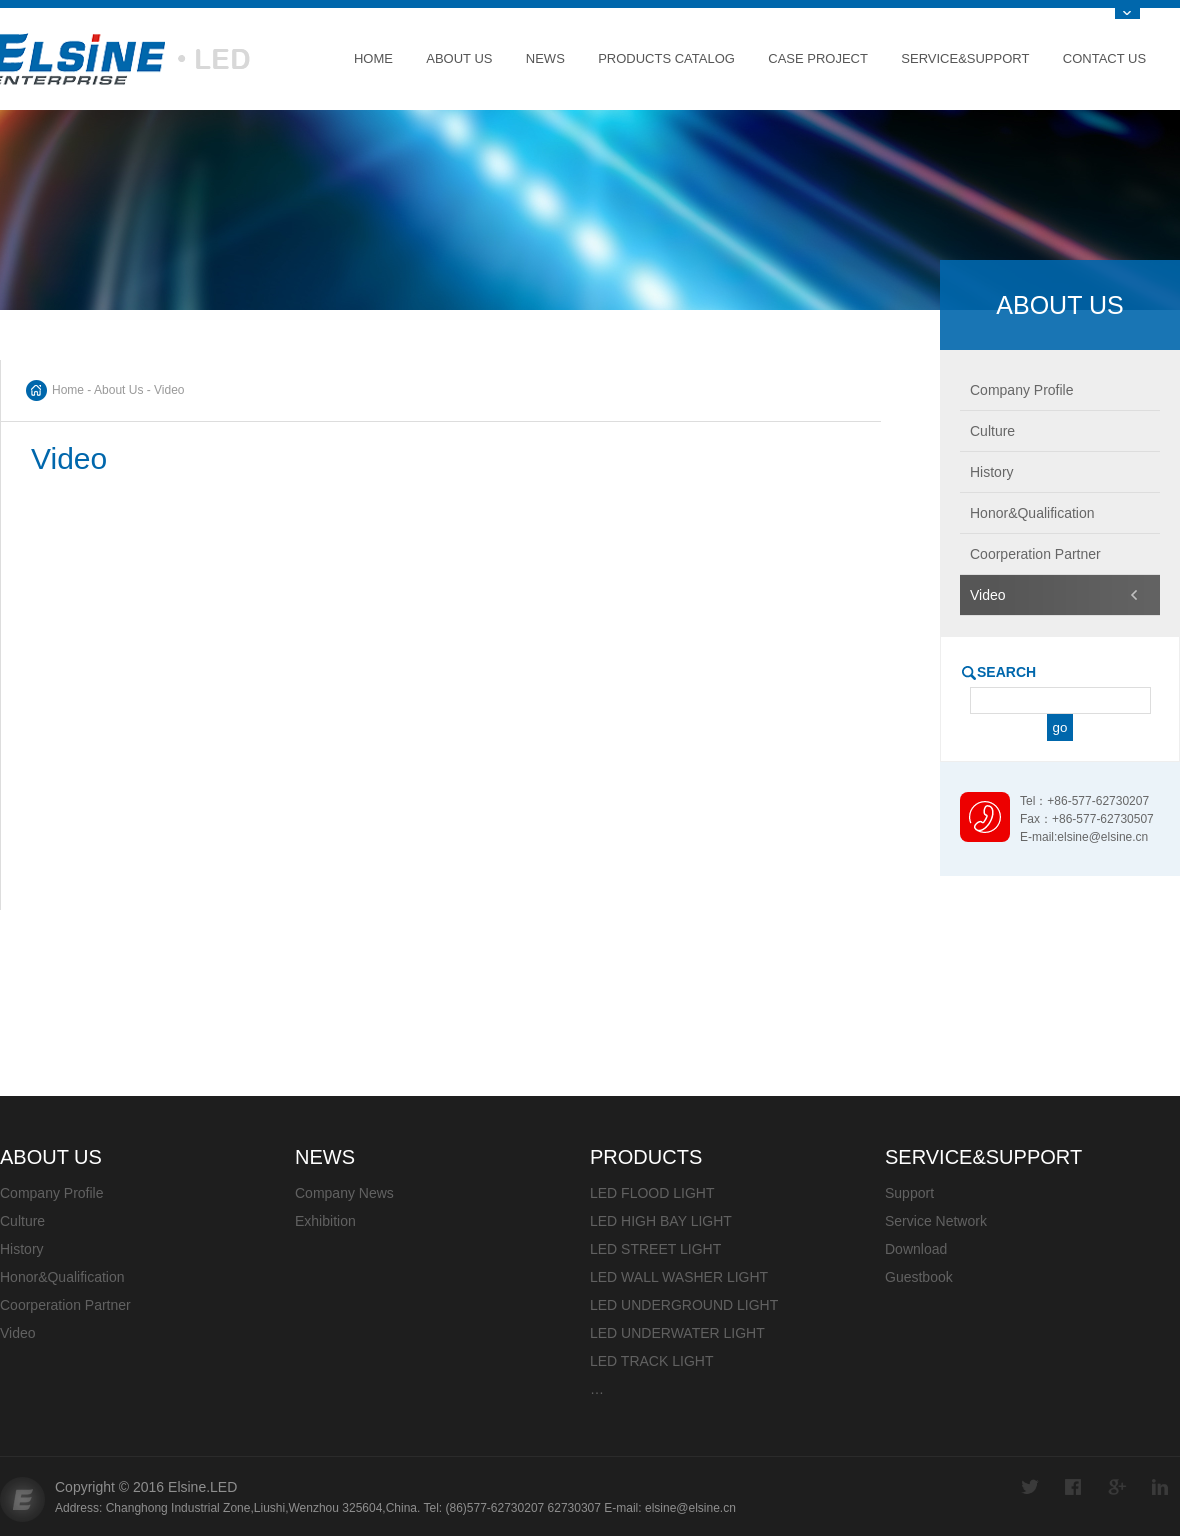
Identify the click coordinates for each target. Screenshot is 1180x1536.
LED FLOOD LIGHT (652, 1193)
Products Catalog (666, 58)
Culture (22, 1221)
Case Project (818, 58)
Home (373, 58)
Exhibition (325, 1221)
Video (18, 1333)
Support (909, 1193)
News (545, 58)
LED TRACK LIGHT (651, 1361)
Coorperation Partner (65, 1305)
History (22, 1249)
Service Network (936, 1221)
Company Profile (52, 1193)
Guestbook (919, 1277)
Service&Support (965, 58)
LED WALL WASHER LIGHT (679, 1277)
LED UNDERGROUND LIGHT (684, 1305)
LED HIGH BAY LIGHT (661, 1221)
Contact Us (1104, 58)
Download (916, 1249)
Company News (344, 1193)
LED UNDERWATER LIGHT (677, 1333)
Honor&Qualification (62, 1277)
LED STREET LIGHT (655, 1249)
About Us (459, 58)
